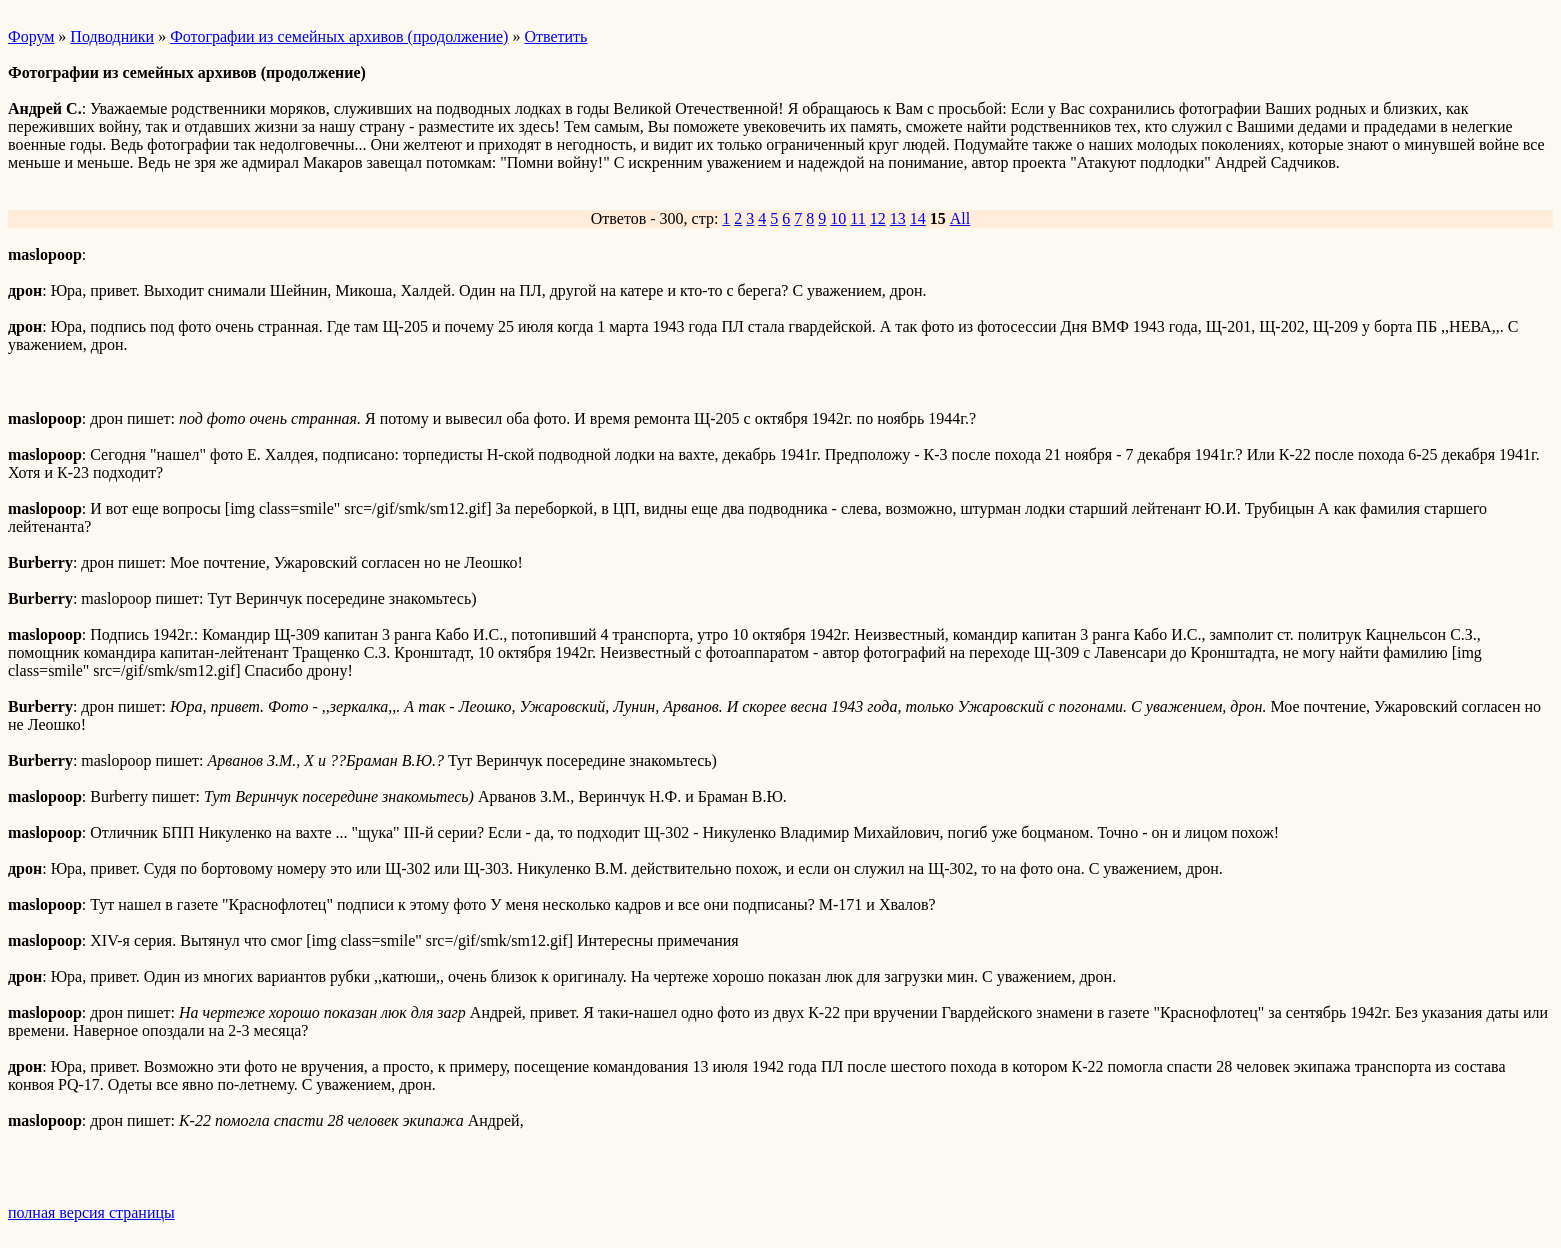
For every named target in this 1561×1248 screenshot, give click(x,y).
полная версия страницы (91, 1212)
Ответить (555, 36)
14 (918, 218)
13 (898, 218)
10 (838, 218)
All (960, 218)
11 (857, 218)
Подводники (112, 36)
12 (878, 218)
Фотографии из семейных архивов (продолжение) (339, 36)
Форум (31, 36)
